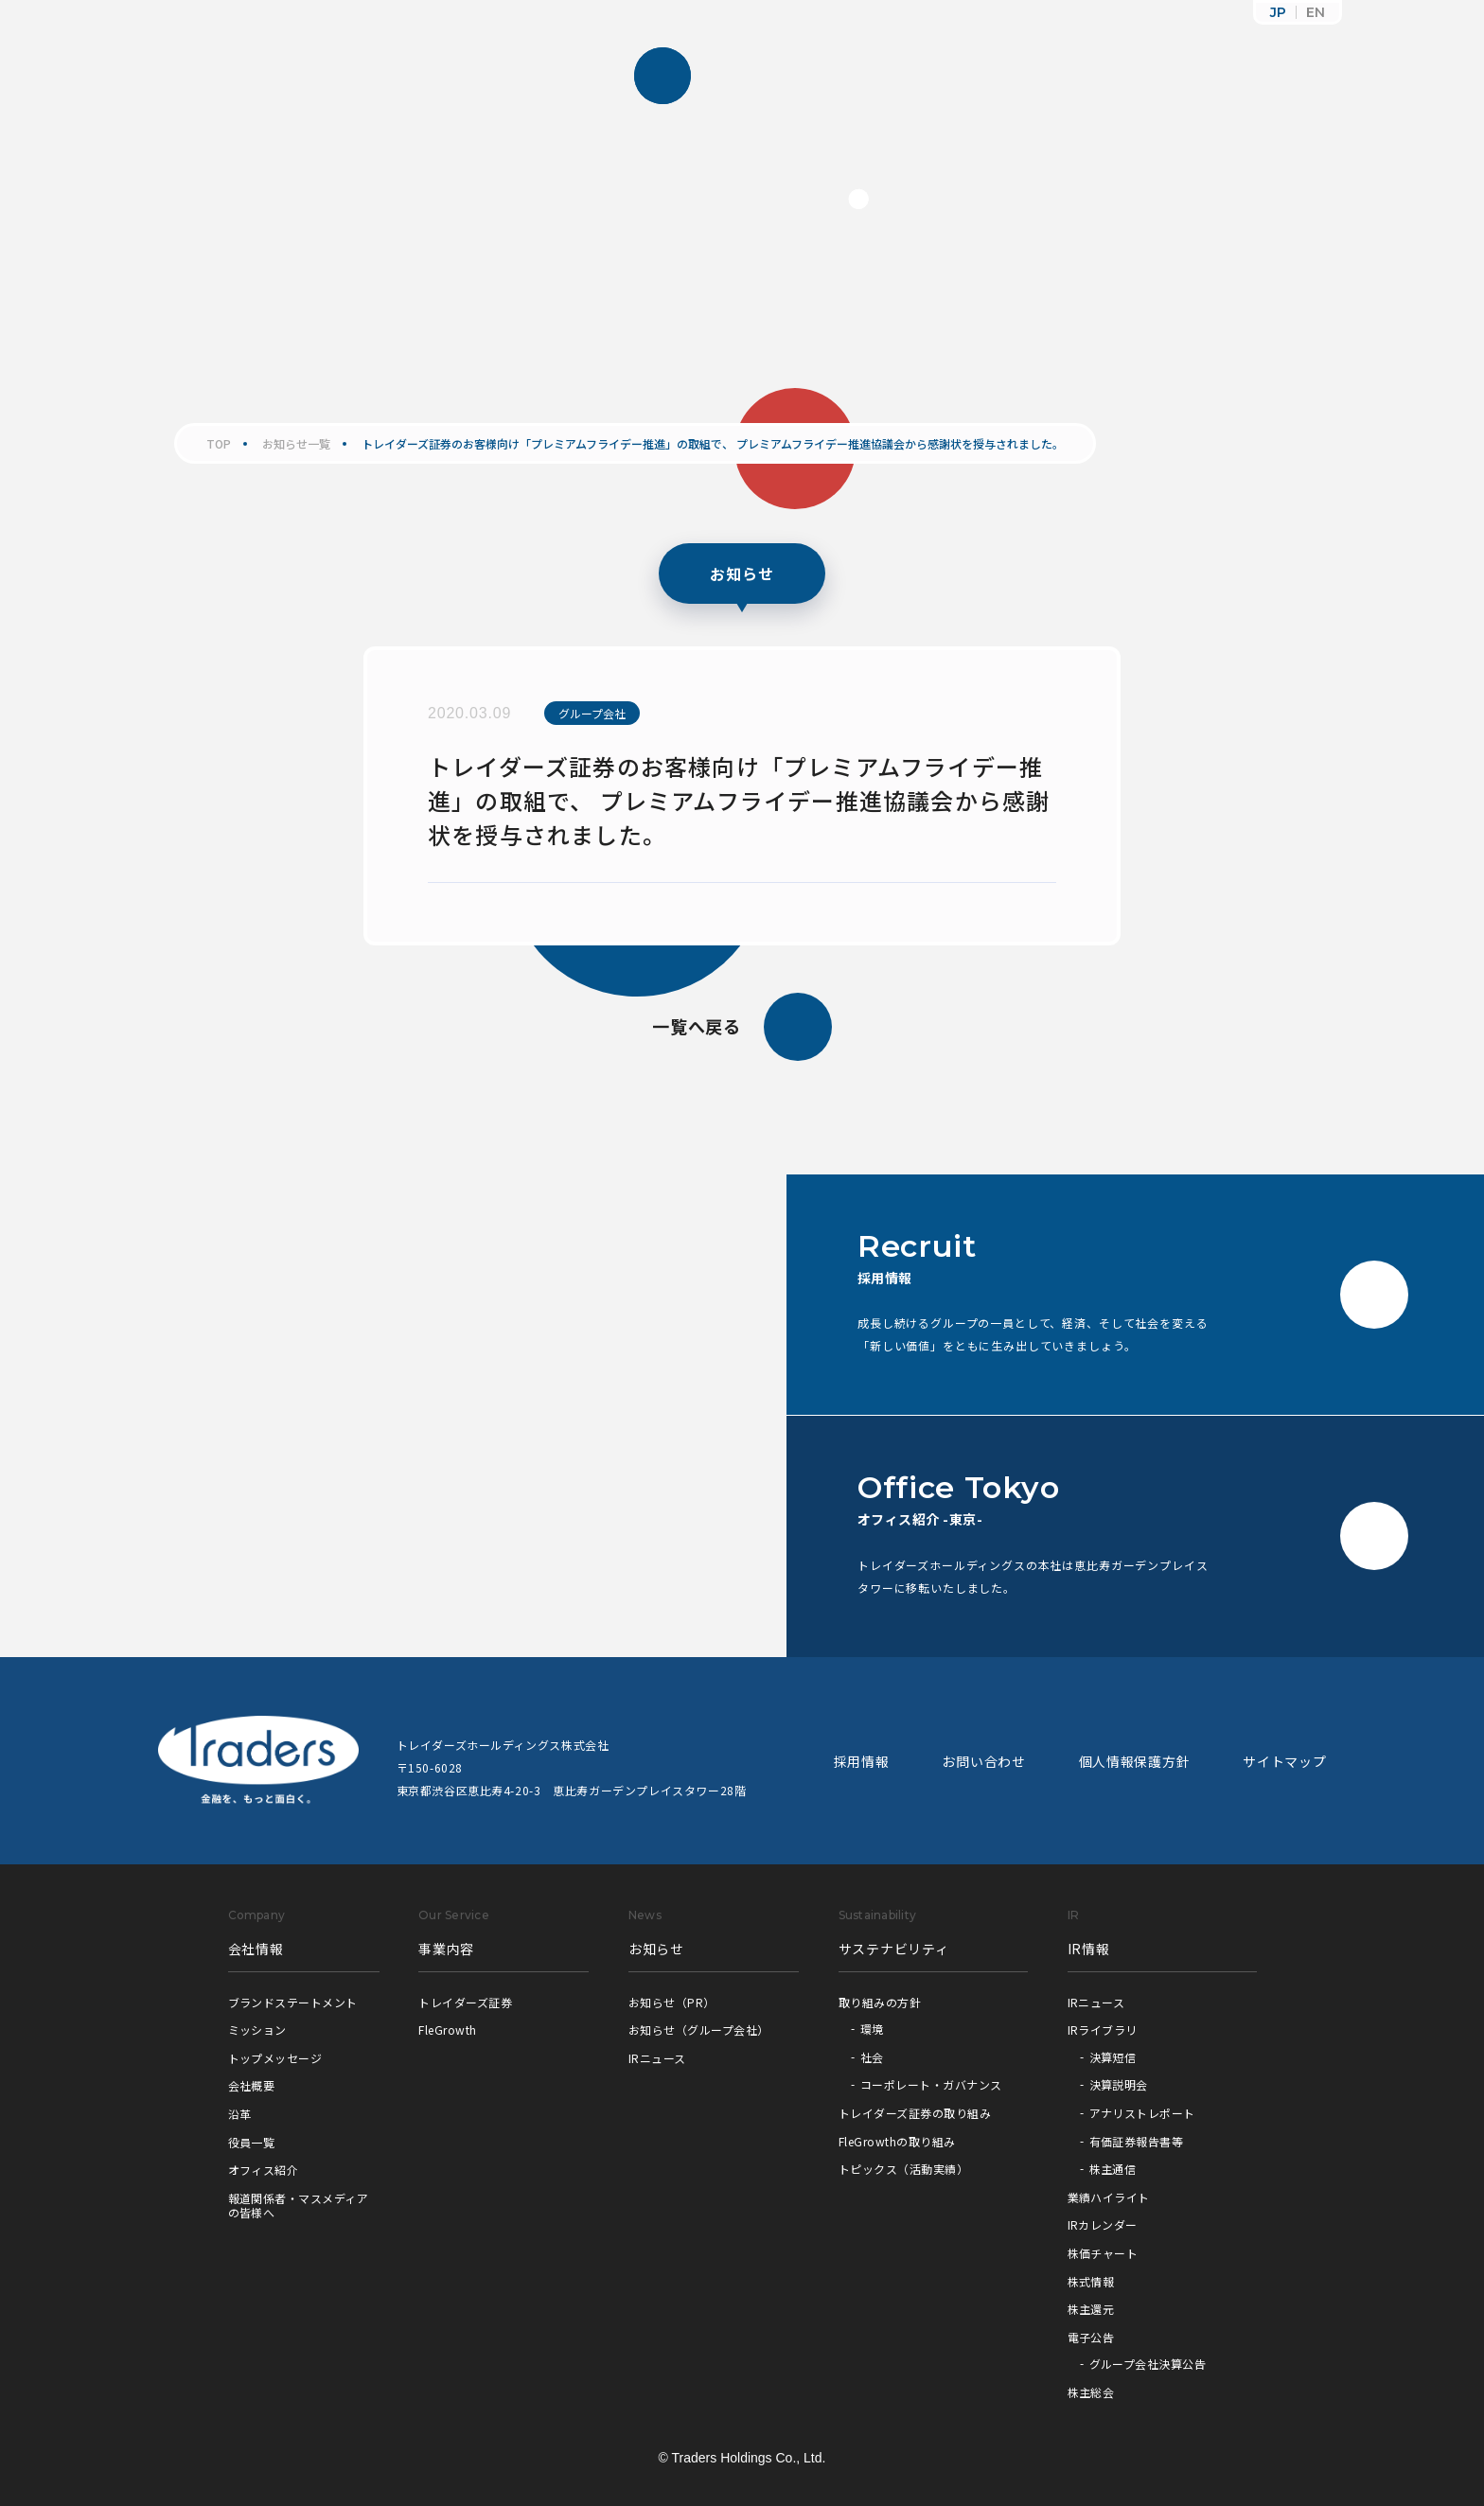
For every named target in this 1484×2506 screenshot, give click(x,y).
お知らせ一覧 (296, 443)
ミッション (257, 2029)
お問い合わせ (983, 1761)
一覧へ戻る (742, 1027)
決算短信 (1113, 2057)
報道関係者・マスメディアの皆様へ (298, 2205)
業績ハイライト (1109, 2197)
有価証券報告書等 (1136, 2141)
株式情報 (1091, 2281)
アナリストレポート (1142, 2113)
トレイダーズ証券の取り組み (915, 2113)
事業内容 (446, 1948)
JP (1278, 12)
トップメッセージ (275, 2058)
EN (1315, 12)
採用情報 (862, 1761)
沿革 (240, 2114)
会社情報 (256, 1948)
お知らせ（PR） (672, 2002)
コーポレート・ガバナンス (931, 2084)
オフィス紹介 (263, 2170)
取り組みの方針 (880, 2002)
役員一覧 (251, 2142)
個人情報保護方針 (1135, 1761)
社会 (872, 2057)
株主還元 (1091, 2309)
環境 (872, 2029)
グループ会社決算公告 (1148, 2364)
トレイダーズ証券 (465, 2002)
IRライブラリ (1103, 2029)
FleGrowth (447, 2029)
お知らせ (656, 1948)
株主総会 (1091, 2392)
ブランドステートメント (293, 2002)
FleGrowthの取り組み (897, 2141)
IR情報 (1089, 1948)
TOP (218, 443)
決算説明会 (1118, 2084)
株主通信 (1113, 2169)
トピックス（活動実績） (903, 2169)
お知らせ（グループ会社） (698, 2029)
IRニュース (657, 2058)
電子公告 (1091, 2337)
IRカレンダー (1103, 2224)
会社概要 (251, 2085)
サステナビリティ (894, 1948)
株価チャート (1103, 2253)
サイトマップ (1284, 1761)
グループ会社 (592, 713)
